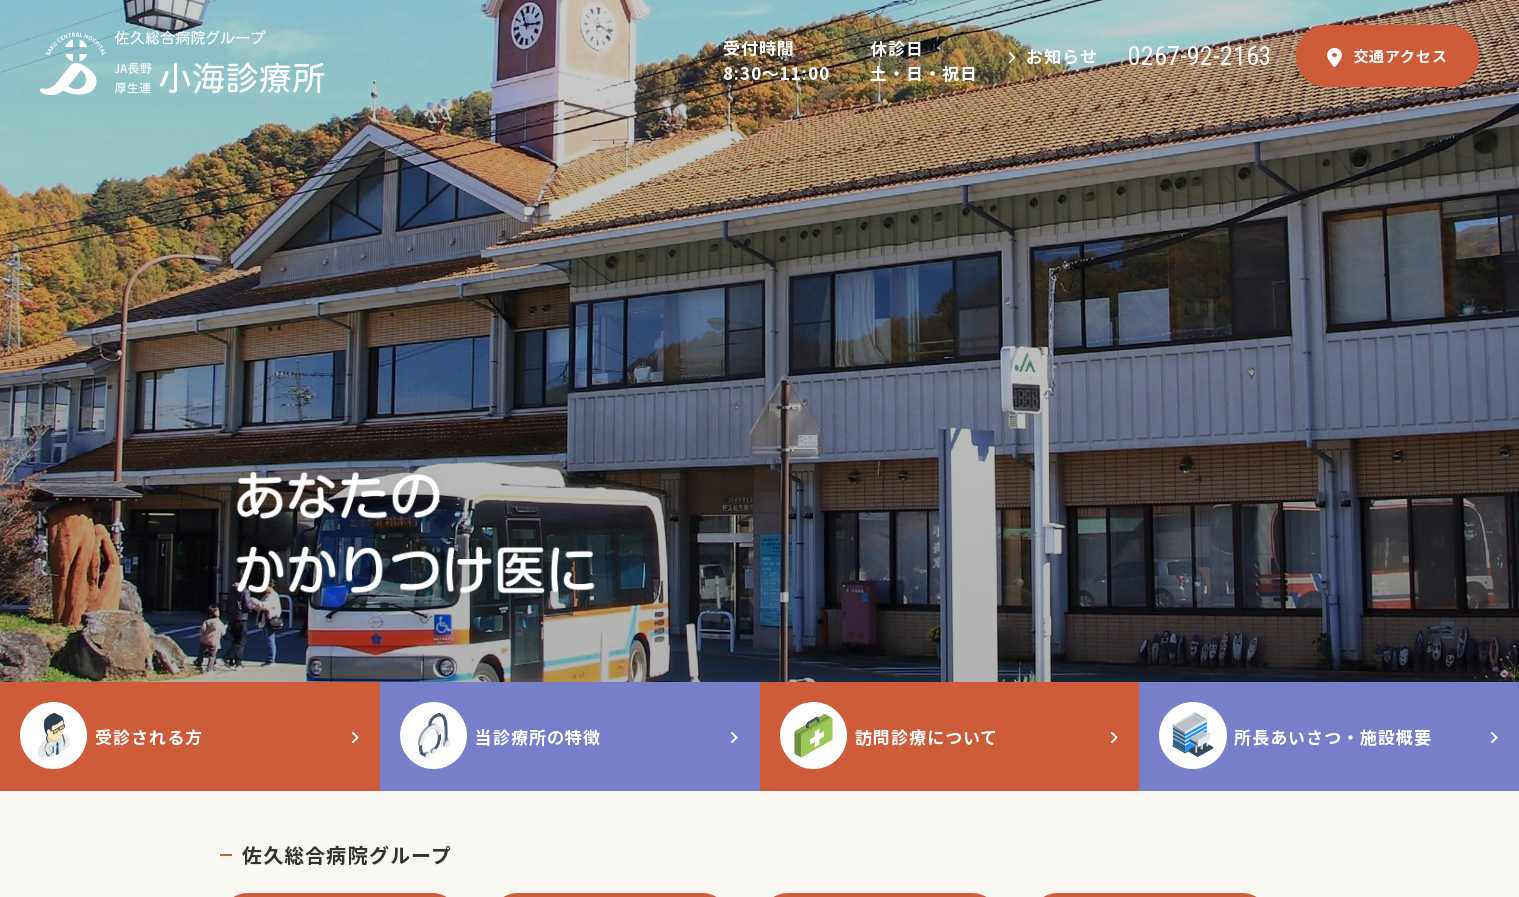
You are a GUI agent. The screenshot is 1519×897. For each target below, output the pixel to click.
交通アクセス (1387, 56)
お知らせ (1062, 55)
